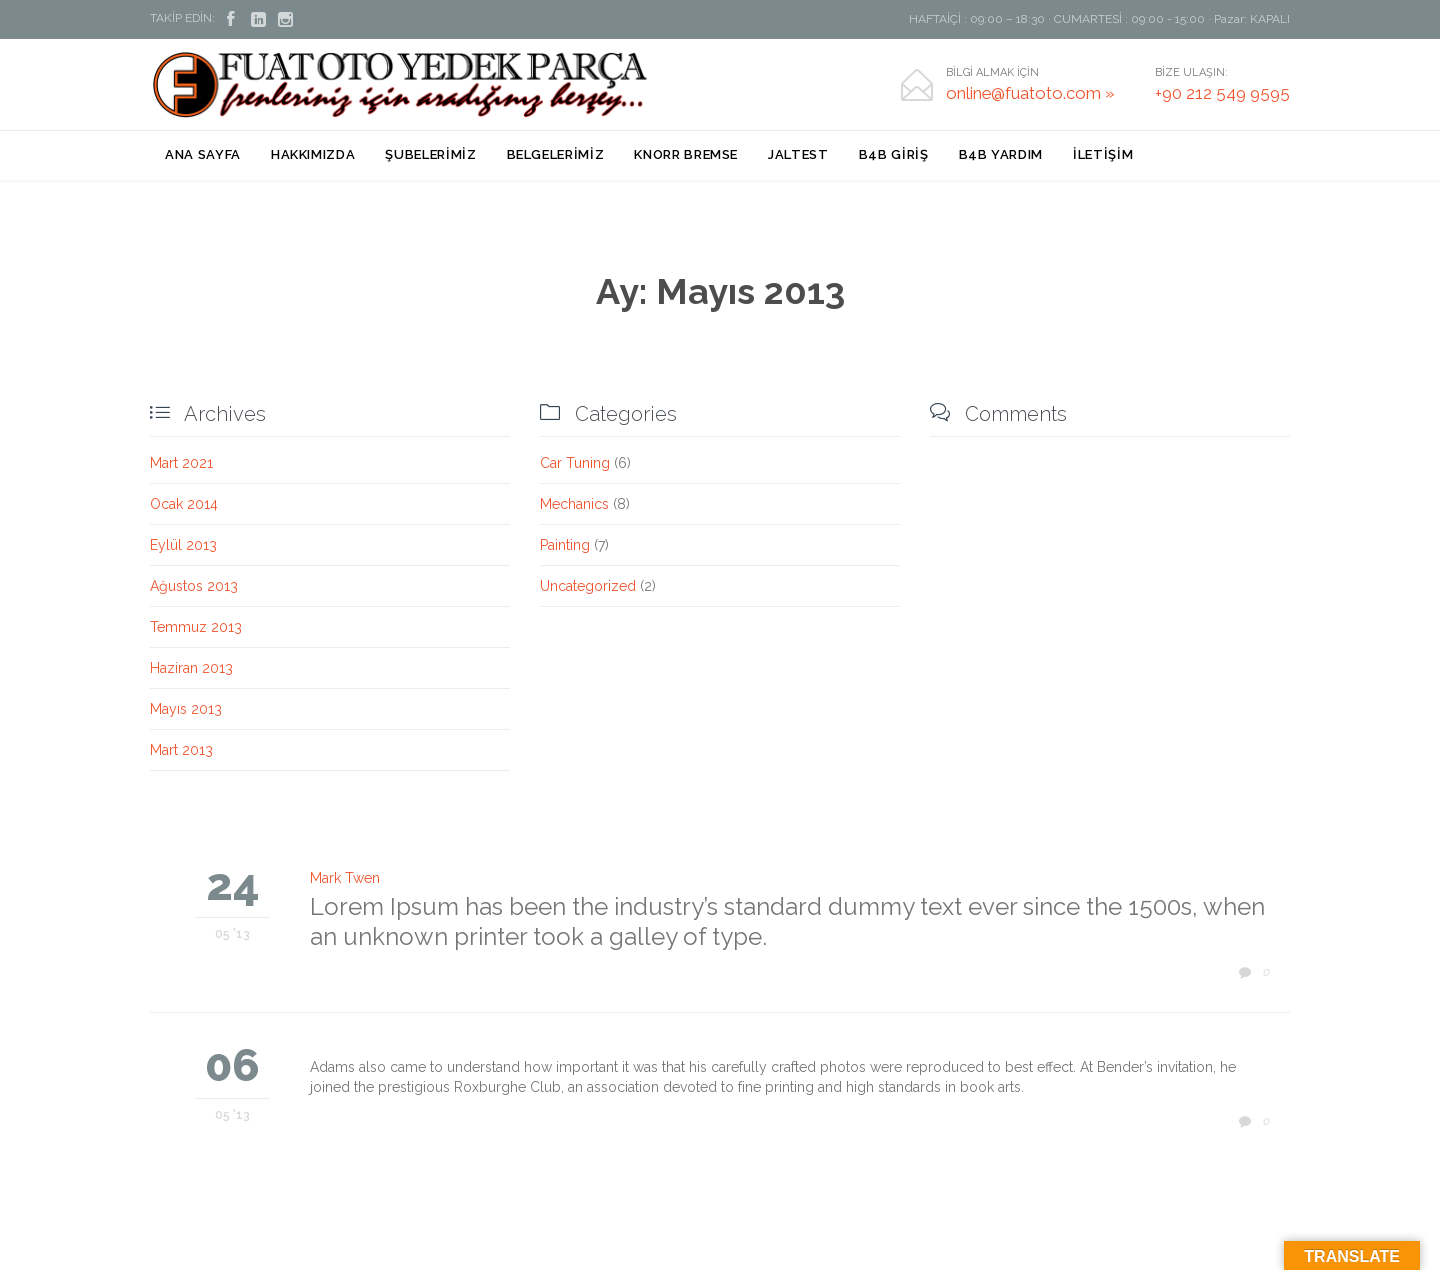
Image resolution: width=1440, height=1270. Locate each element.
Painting (565, 545)
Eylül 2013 (183, 545)
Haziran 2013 (191, 668)
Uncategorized (588, 586)
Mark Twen (345, 878)
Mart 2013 (181, 750)
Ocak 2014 (184, 504)
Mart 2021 (181, 463)
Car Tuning (575, 463)
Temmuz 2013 (196, 627)
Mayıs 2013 (186, 709)
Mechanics (574, 504)
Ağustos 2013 (194, 586)
